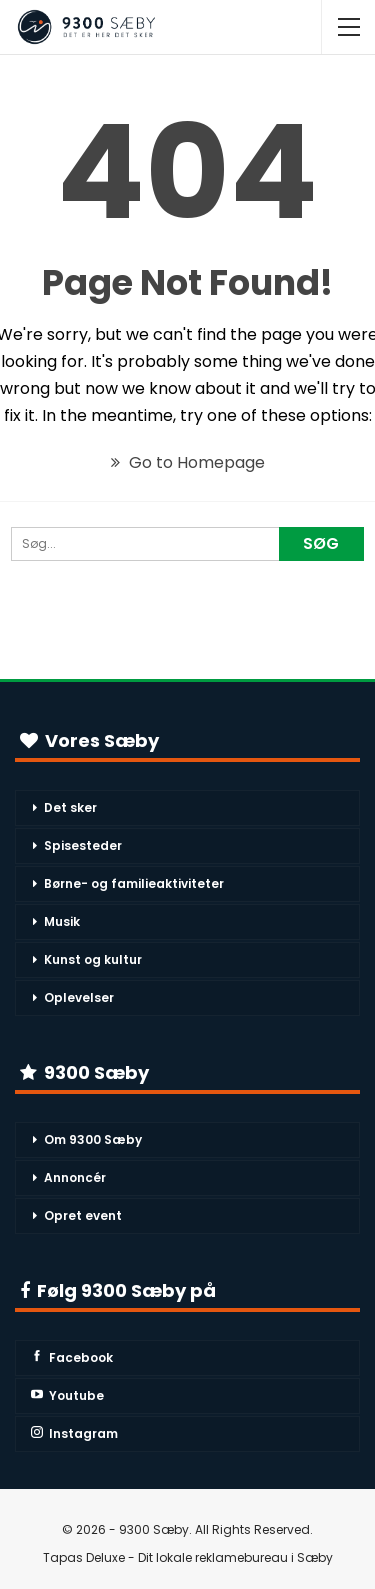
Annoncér (75, 1177)
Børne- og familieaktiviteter (134, 883)
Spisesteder (83, 845)
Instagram (74, 1433)
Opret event (83, 1215)
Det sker (70, 807)
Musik (62, 921)
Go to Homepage (188, 462)
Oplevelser (79, 997)
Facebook (72, 1357)
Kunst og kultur (93, 959)
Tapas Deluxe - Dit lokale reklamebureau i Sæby (188, 1557)
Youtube (67, 1395)
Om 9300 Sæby (93, 1139)
